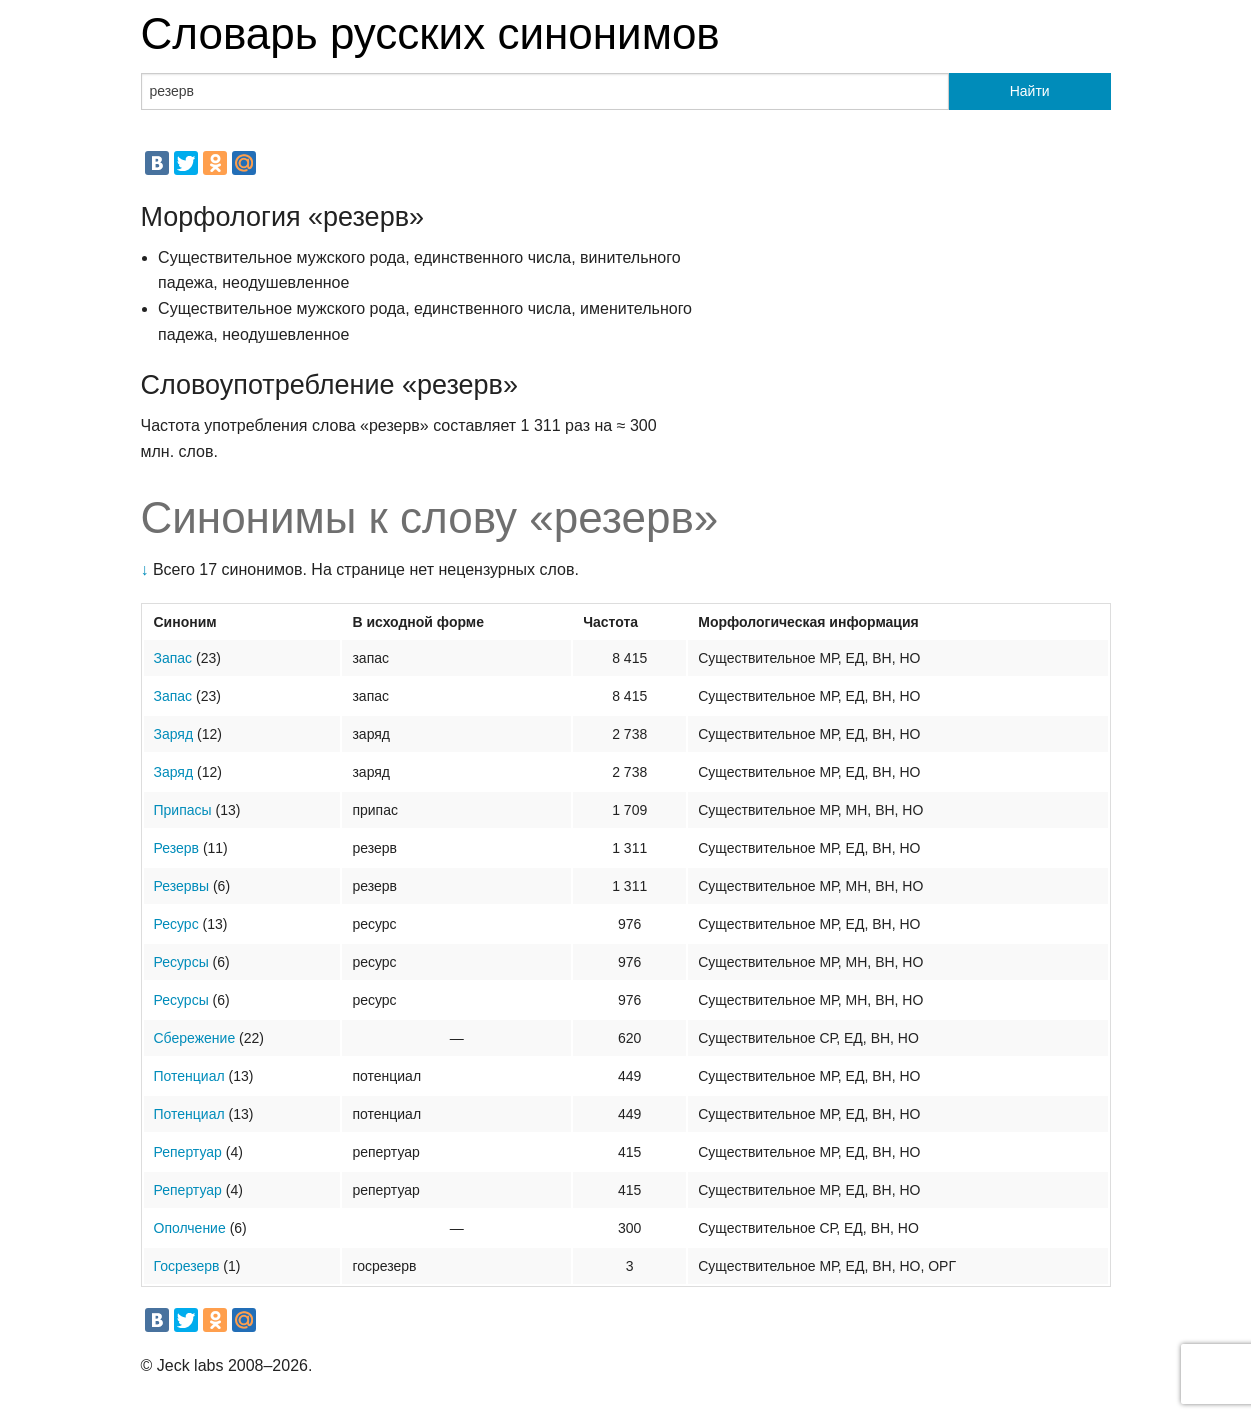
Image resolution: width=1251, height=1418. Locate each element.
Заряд (174, 734)
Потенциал (189, 1076)
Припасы (183, 810)
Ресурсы (181, 962)
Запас (173, 658)
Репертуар (188, 1152)
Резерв (176, 848)
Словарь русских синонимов (430, 33)
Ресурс (176, 924)
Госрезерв (187, 1266)
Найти (1030, 91)
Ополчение (190, 1228)
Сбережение (195, 1038)
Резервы (182, 886)
